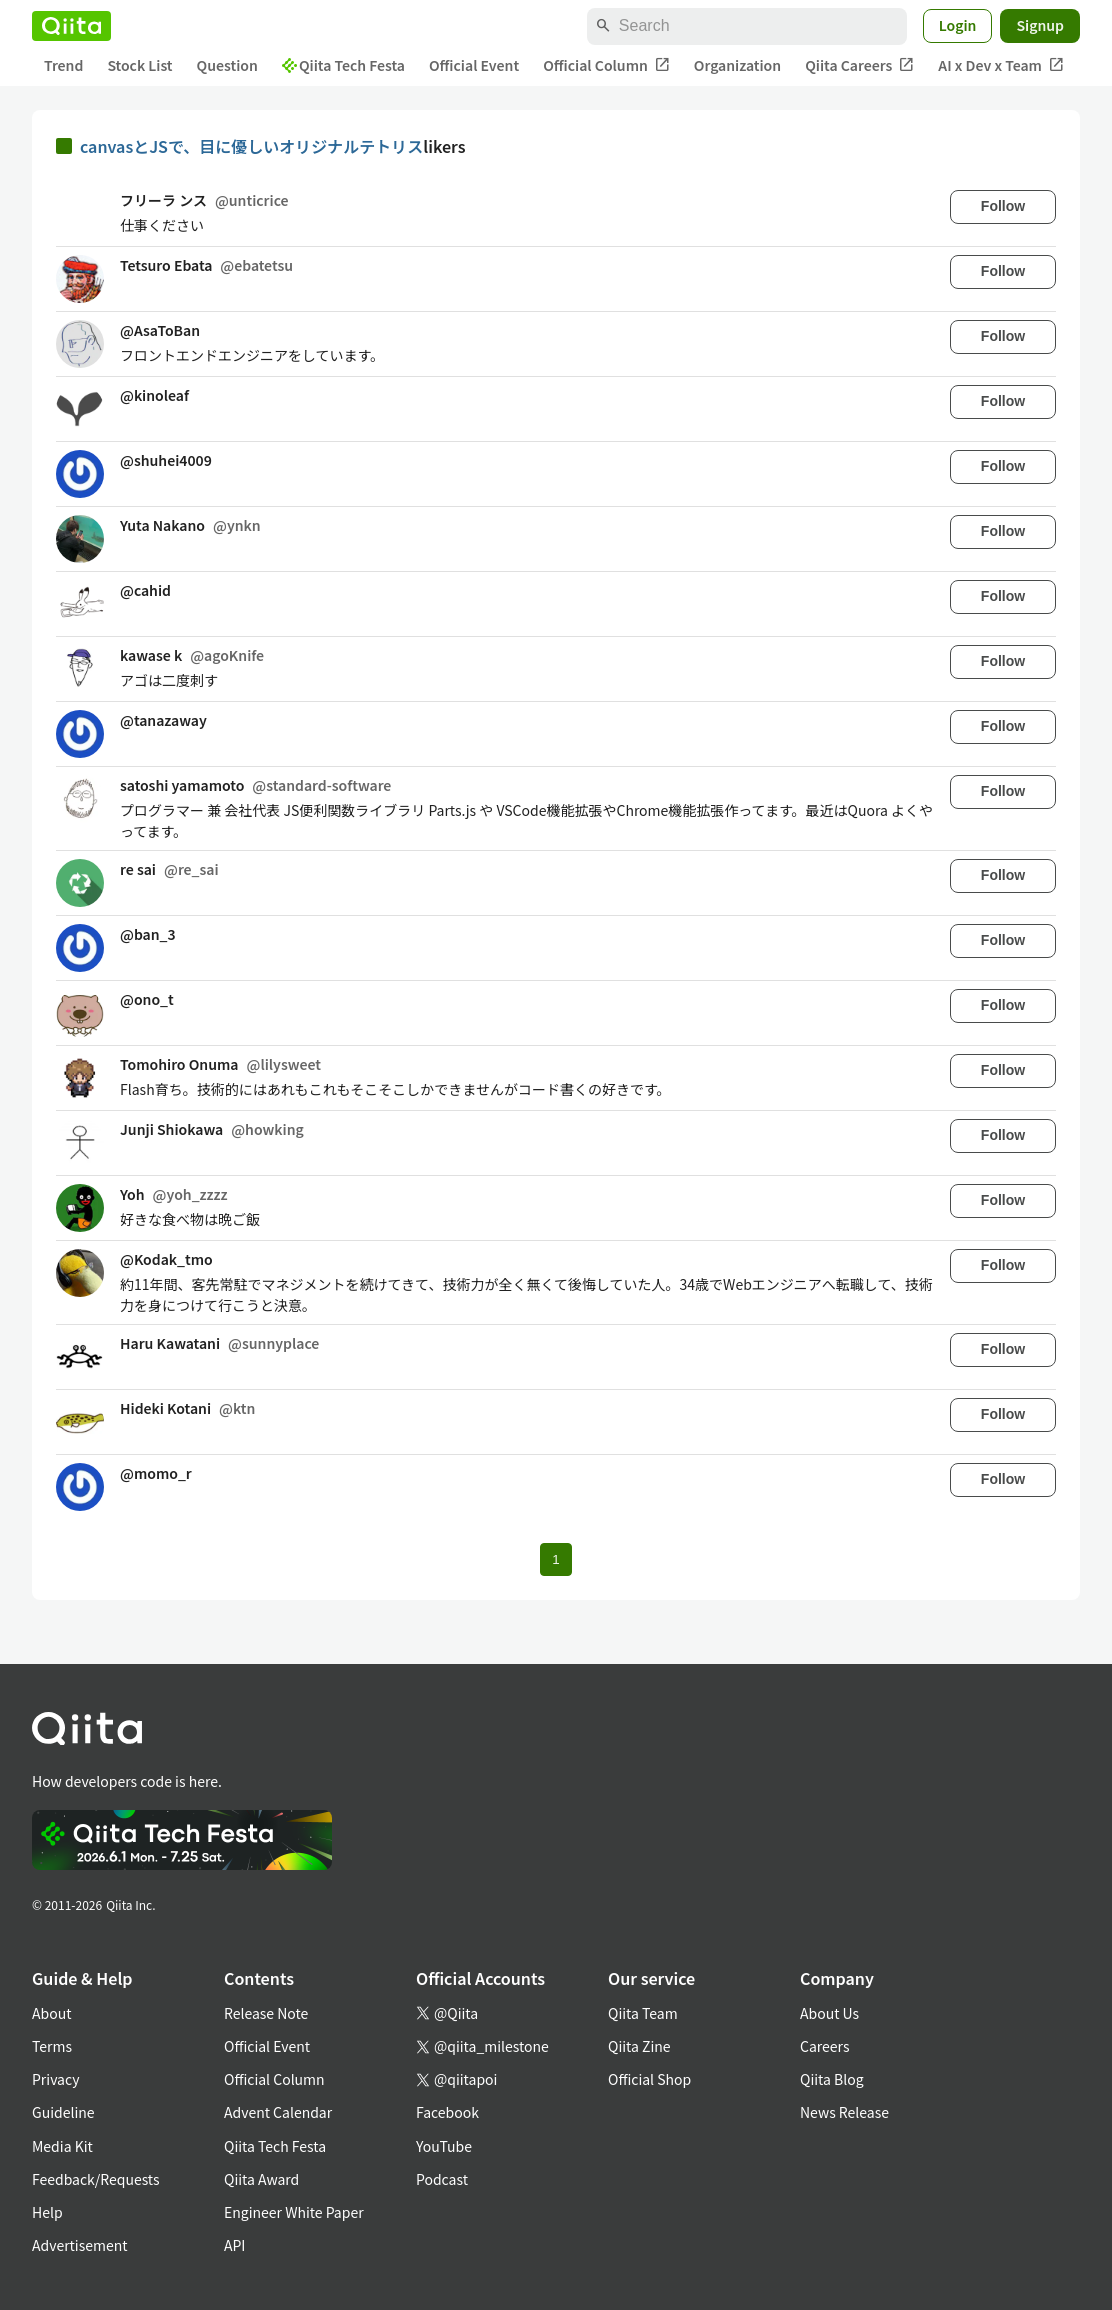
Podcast (442, 2179)
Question (227, 65)
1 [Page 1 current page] (555, 1559)
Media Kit (62, 2146)
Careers (824, 2046)
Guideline (63, 2112)
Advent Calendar (278, 2112)
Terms (52, 2046)
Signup (1040, 25)
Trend (63, 65)
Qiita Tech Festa (343, 65)
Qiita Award (261, 2179)
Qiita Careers (859, 65)
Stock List (139, 65)
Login (958, 25)
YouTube (444, 2146)
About (51, 2013)
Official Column (606, 65)
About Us (829, 2013)
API (234, 2245)
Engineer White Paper (294, 2212)
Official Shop (649, 2079)
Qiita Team (643, 2013)
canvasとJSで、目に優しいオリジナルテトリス (251, 146)
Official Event (474, 65)
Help (47, 2212)
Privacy (55, 2079)
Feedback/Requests (96, 2179)
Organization (737, 65)
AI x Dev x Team (1001, 65)
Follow (1003, 206)
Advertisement (80, 2245)
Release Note (266, 2013)
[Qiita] (71, 26)
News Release (844, 2112)
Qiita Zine (639, 2046)
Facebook (447, 2112)
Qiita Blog (832, 2079)
